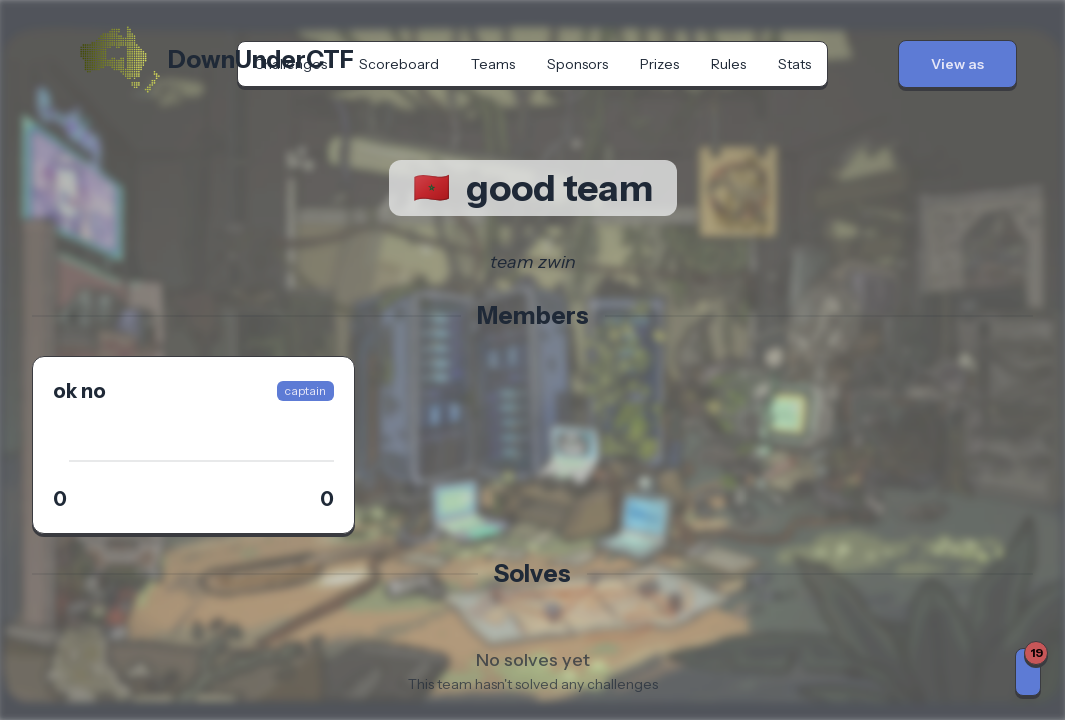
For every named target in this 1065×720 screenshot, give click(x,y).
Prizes (659, 64)
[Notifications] (1028, 672)
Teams (493, 64)
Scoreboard (399, 64)
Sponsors (577, 64)
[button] (957, 64)
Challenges (290, 64)
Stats (794, 64)
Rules (728, 64)
